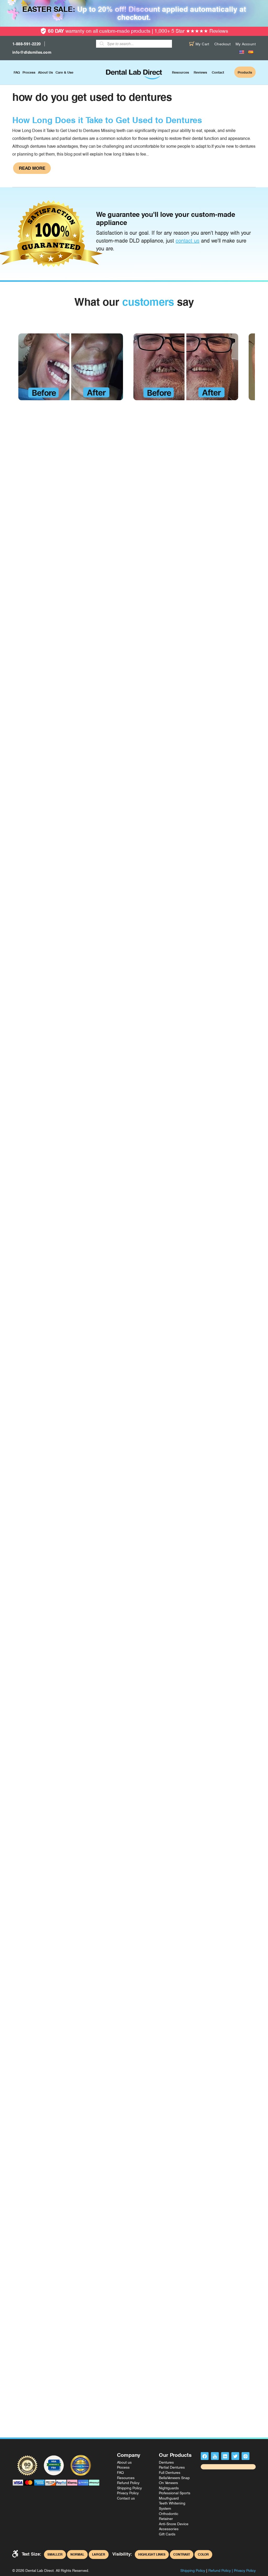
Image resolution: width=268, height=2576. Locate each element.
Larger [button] (98, 2554)
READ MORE (32, 168)
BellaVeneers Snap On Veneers (174, 2480)
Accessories (168, 2528)
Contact (218, 72)
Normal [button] (77, 2554)
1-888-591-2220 (26, 43)
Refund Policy (128, 2482)
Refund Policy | (221, 2570)
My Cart (199, 44)
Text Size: (31, 2554)
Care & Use (64, 72)
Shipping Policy (129, 2488)
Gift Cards (167, 2534)
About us (45, 72)
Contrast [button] (181, 2554)
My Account (246, 44)
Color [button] (203, 2554)
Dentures (166, 2462)
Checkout (222, 44)
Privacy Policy (128, 2493)
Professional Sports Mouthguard (174, 2496)
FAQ (17, 72)
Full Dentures (169, 2472)
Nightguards (169, 2488)
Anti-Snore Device (173, 2524)
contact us (187, 240)
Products (245, 72)
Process (29, 72)
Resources (180, 72)
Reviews (200, 72)
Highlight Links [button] (151, 2554)
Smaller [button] (55, 2554)
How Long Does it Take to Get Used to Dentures (107, 120)
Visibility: (122, 2554)
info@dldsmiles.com (31, 52)
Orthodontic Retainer (168, 2516)
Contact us (126, 2498)
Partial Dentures (172, 2467)
